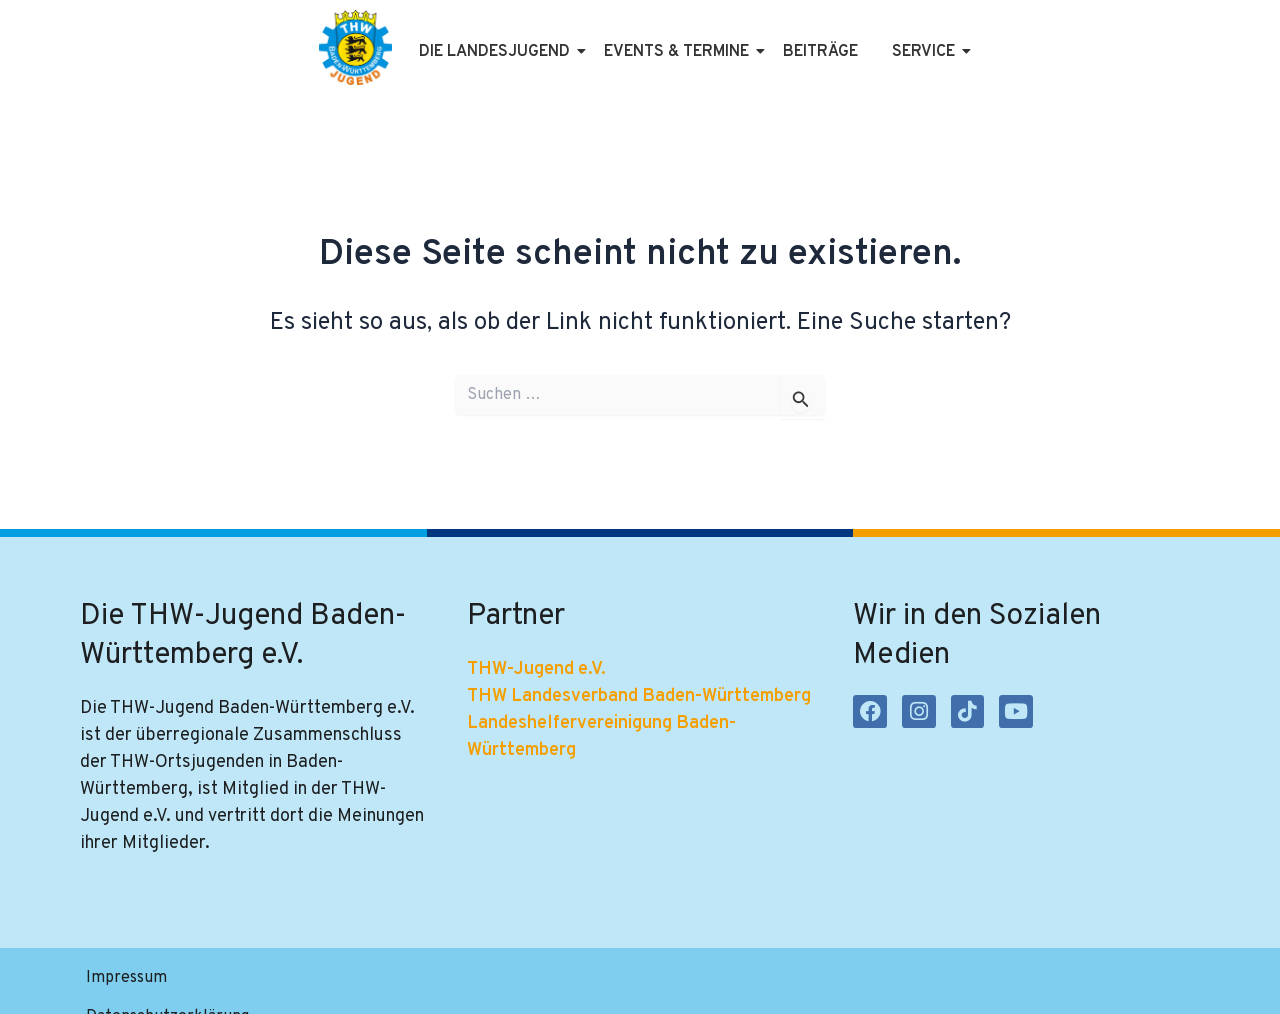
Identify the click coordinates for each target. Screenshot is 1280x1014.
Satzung (418, 981)
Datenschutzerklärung (277, 981)
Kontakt (508, 981)
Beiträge (820, 52)
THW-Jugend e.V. (536, 669)
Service (927, 52)
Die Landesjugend (498, 52)
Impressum (125, 981)
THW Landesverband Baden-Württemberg (639, 696)
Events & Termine (680, 52)
